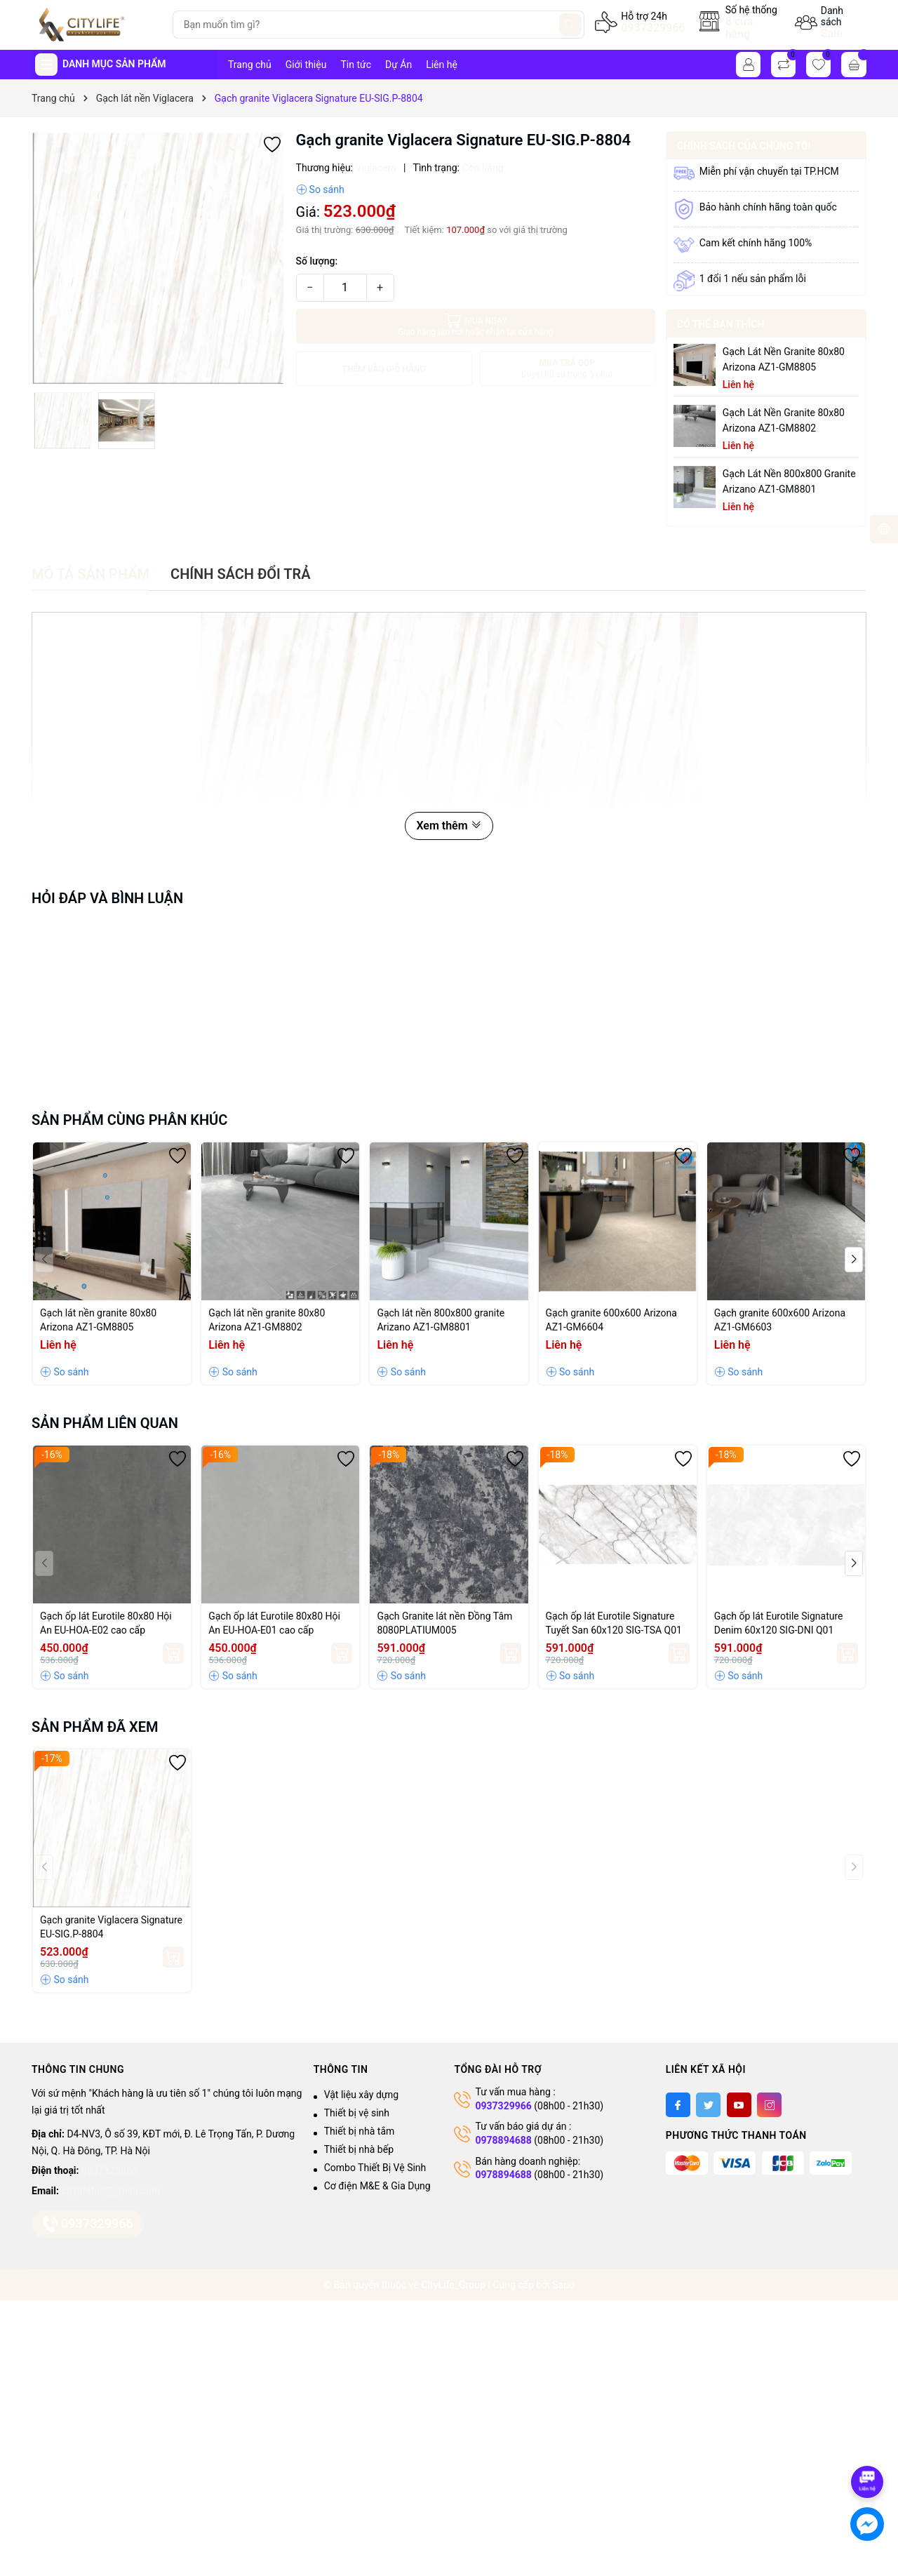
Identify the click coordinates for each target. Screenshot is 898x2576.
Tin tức (355, 64)
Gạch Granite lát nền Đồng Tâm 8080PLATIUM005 (444, 1623)
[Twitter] (708, 2105)
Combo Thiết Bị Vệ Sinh (375, 2167)
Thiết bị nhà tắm (359, 2131)
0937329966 (653, 27)
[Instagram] (769, 2105)
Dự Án (398, 64)
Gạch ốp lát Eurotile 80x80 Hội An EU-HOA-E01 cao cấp (274, 1623)
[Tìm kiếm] (570, 24)
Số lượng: (317, 261)
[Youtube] (739, 2105)
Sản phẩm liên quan (105, 1423)
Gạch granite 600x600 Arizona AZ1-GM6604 (611, 1320)
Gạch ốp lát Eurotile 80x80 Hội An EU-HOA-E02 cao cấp (106, 1623)
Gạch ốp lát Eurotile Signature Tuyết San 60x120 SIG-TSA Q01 (614, 1623)
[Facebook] (678, 2105)
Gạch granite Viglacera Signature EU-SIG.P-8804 (111, 1927)
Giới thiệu (306, 64)
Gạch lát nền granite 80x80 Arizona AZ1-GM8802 (784, 420)
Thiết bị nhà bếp (359, 2149)
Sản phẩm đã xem (95, 1727)
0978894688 (503, 2140)
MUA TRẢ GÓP (567, 369)
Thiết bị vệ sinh (356, 2112)
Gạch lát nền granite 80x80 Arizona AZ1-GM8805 (784, 359)
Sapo (563, 2284)
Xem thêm (448, 825)
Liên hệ (441, 64)
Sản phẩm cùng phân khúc (129, 1120)
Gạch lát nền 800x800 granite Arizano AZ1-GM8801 (789, 481)
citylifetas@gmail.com (110, 2190)
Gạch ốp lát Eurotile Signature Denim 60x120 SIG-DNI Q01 (778, 1623)
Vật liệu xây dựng (361, 2094)
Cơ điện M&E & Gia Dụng (377, 2185)
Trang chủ (250, 64)
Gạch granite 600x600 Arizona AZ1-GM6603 (779, 1320)
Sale (832, 33)
